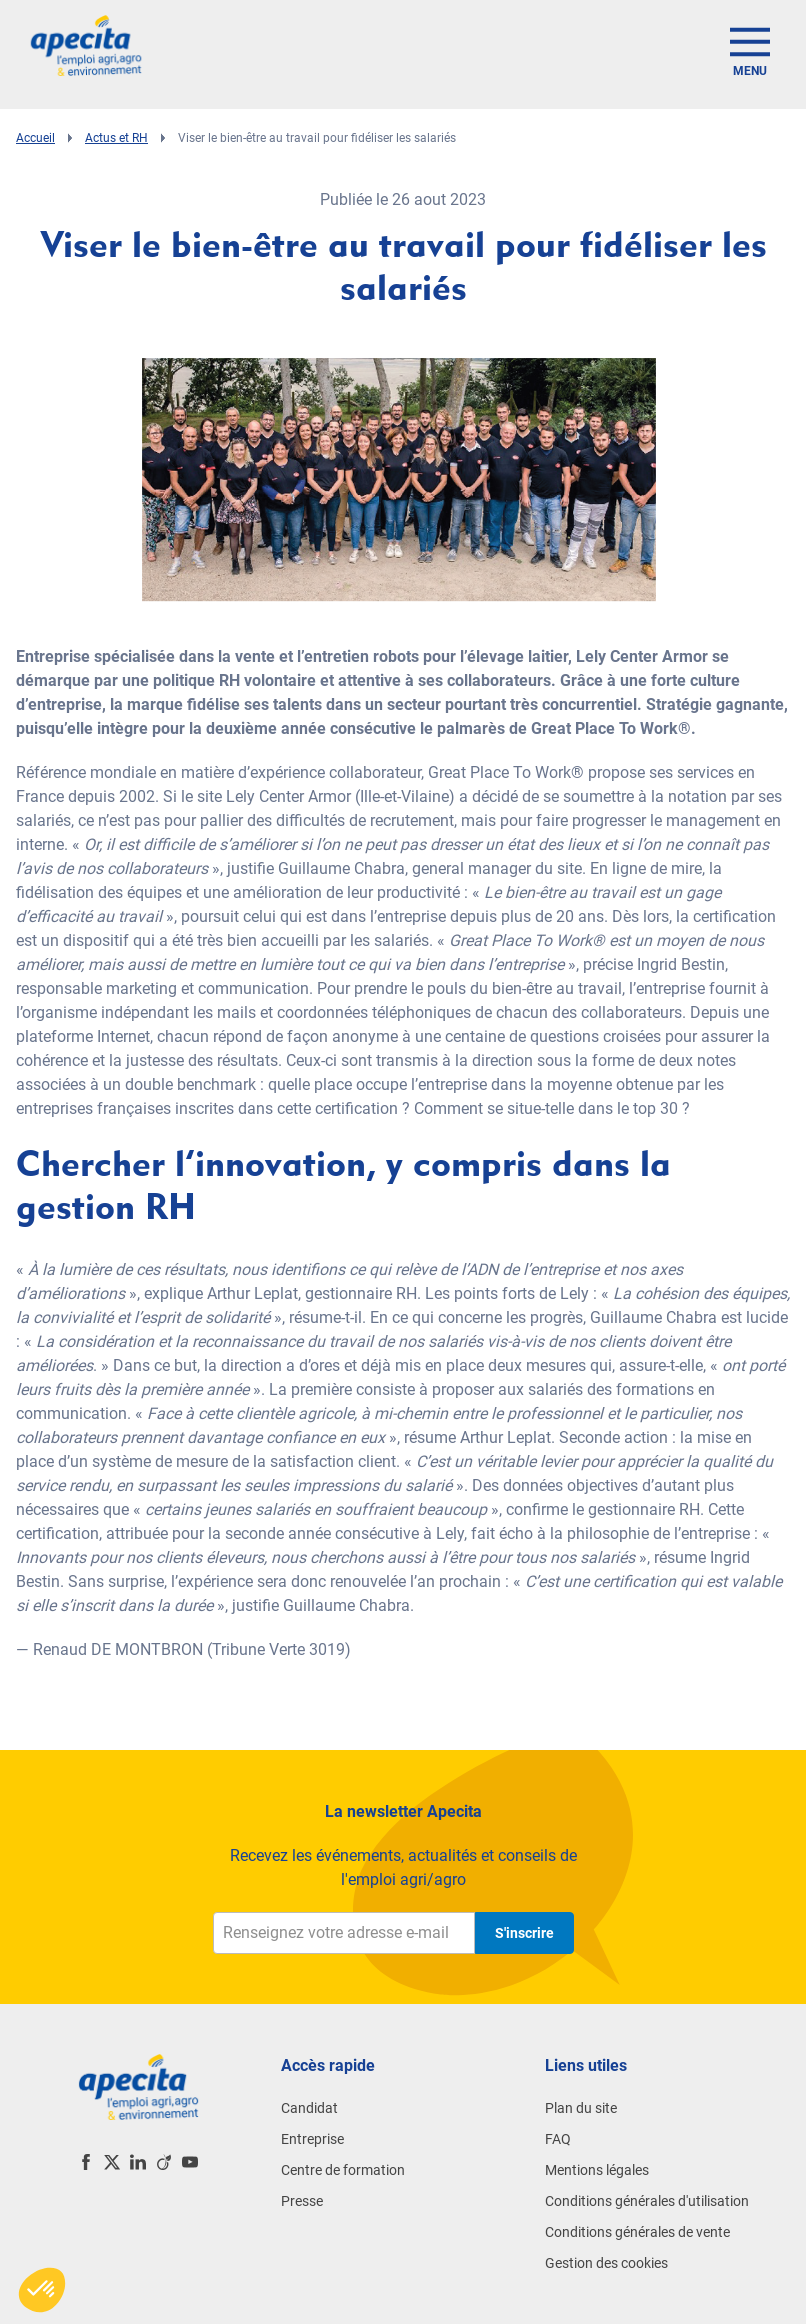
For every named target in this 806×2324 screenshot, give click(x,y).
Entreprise (312, 2139)
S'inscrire (524, 1933)
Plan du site (581, 2108)
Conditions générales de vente (637, 2232)
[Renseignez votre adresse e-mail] (344, 1933)
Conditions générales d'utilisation (647, 2201)
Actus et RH (116, 138)
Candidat (309, 2108)
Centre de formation (343, 2170)
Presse (302, 2201)
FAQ (558, 2139)
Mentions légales (597, 2170)
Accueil (35, 138)
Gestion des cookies (606, 2263)
